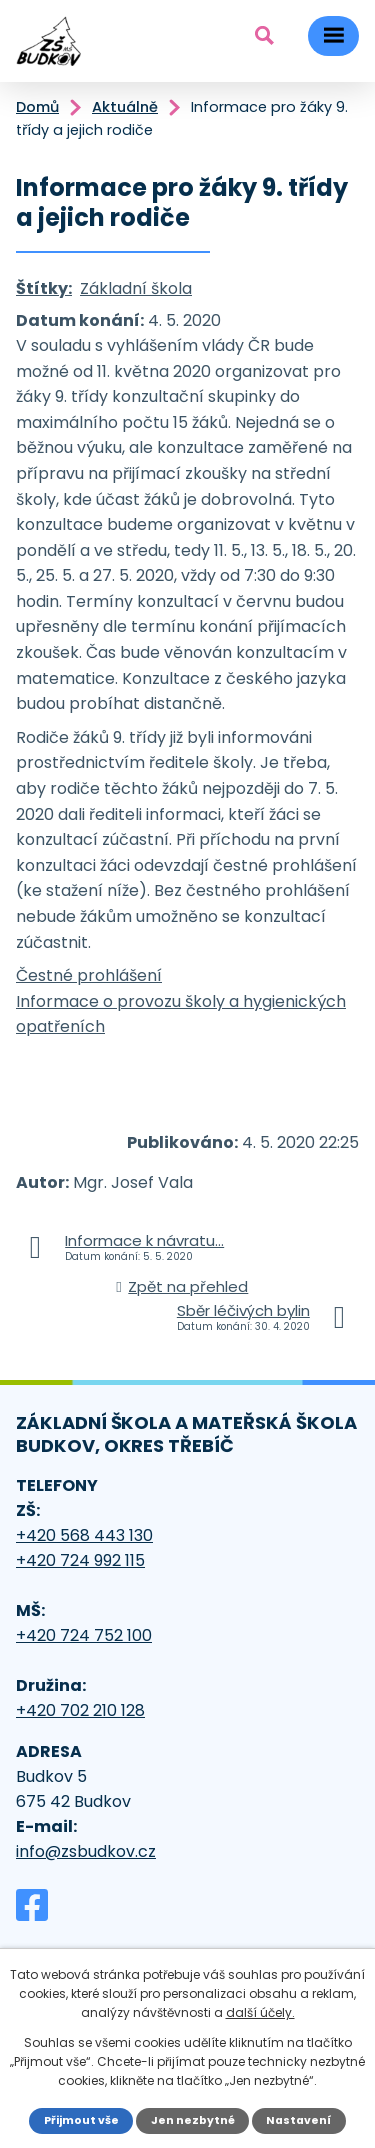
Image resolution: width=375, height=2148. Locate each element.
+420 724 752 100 (84, 1635)
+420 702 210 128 (80, 1710)
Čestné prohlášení (89, 975)
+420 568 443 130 (84, 1535)
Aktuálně (125, 107)
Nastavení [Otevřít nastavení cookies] (298, 2120)
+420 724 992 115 (80, 1560)
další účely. (260, 2012)
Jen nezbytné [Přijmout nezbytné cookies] (193, 2120)
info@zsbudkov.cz (86, 1851)
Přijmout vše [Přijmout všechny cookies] (81, 2120)
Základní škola (136, 288)
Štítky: (44, 288)
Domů (37, 107)
